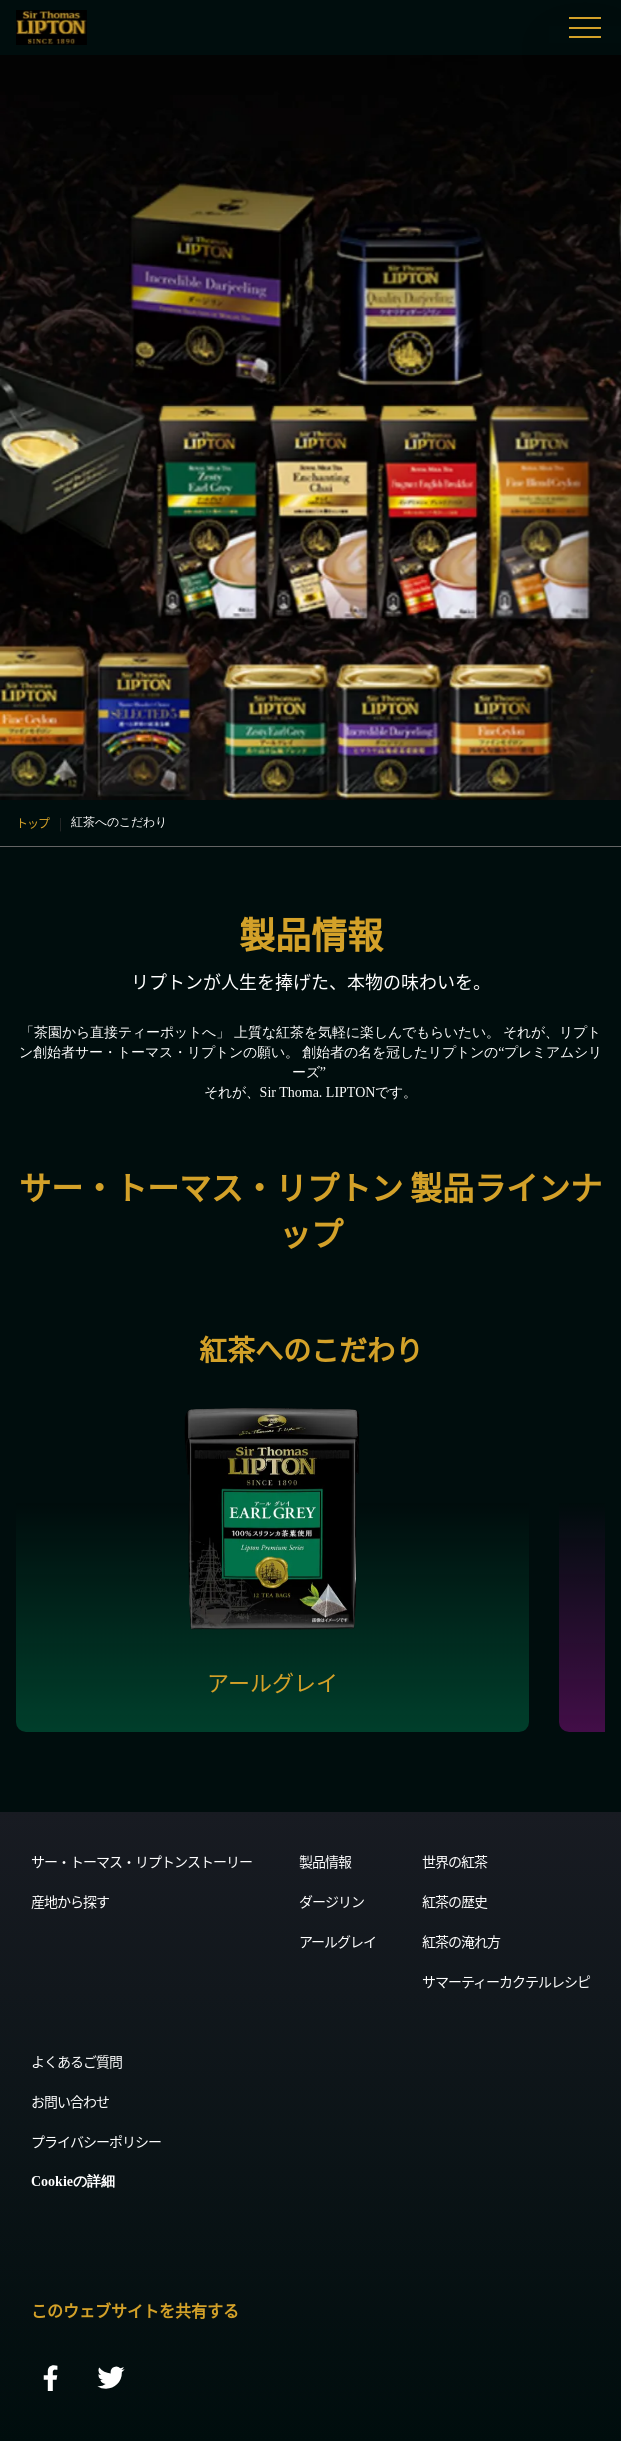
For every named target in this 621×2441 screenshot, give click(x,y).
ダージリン (331, 1901)
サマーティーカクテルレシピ (506, 1981)
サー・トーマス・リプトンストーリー (141, 1861)
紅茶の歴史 (454, 1901)
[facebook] (51, 2379)
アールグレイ (337, 1941)
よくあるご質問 (76, 2061)
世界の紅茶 (454, 1861)
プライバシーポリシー (96, 2141)
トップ (32, 822)
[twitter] (111, 2379)
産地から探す (70, 1901)
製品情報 (325, 1861)
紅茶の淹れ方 (461, 1941)
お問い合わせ (70, 2101)
